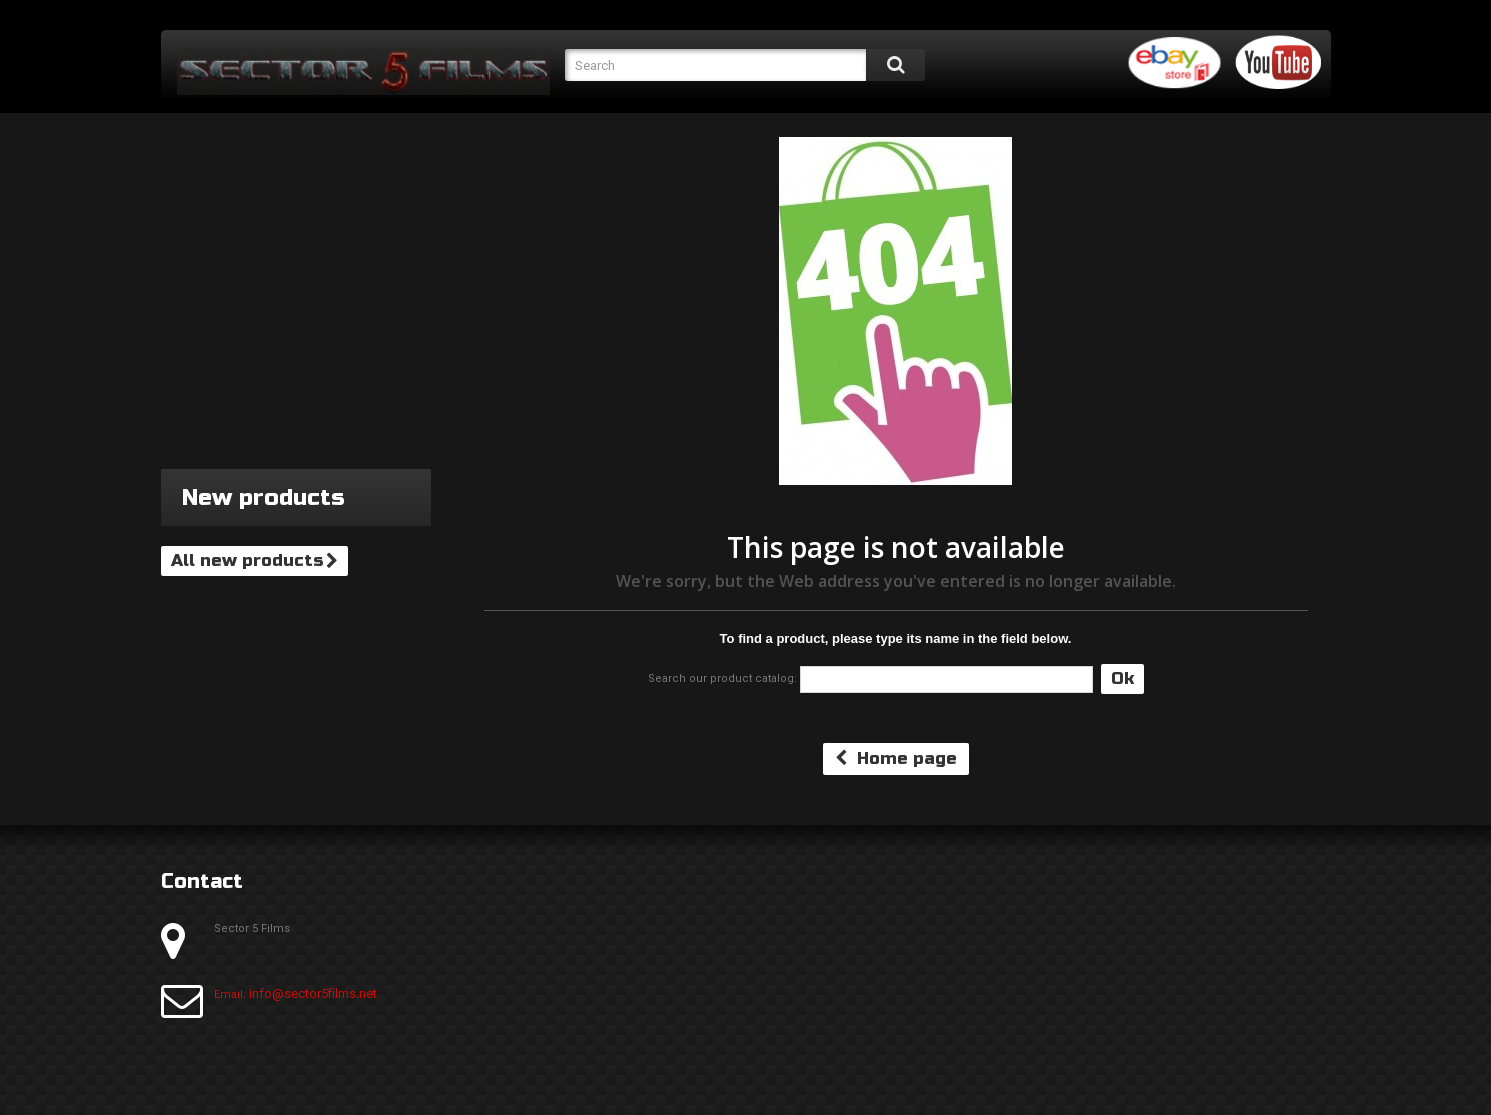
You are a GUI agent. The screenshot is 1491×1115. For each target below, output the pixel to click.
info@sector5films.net (313, 993)
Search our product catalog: (722, 678)
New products (263, 497)
